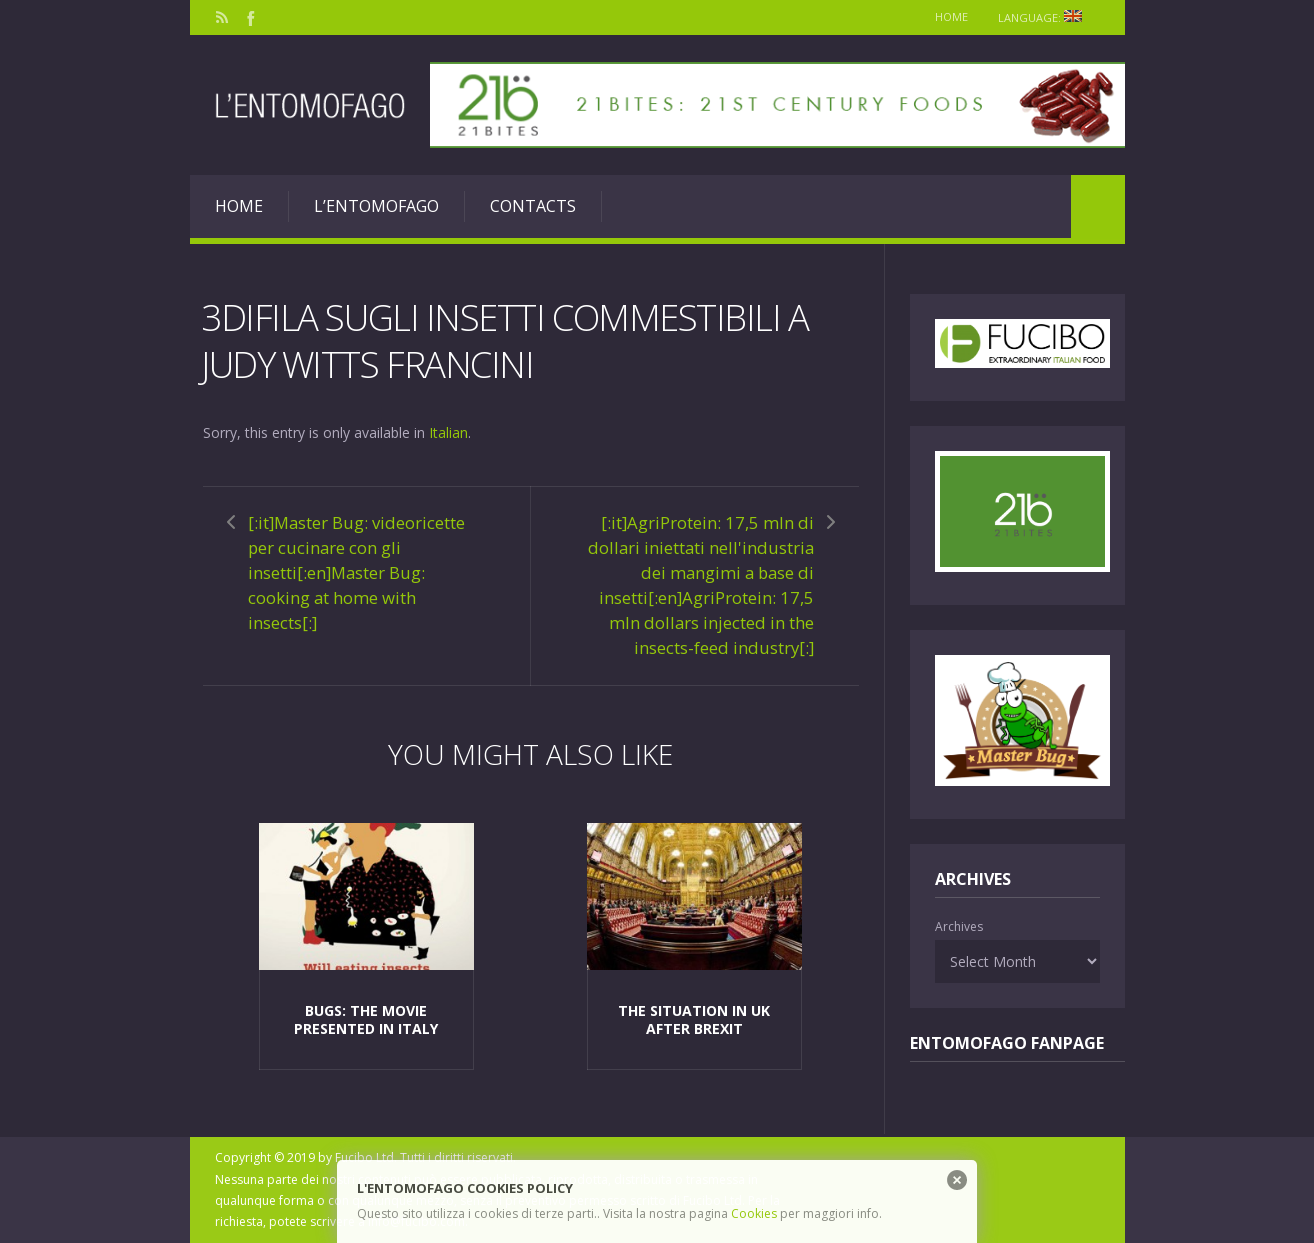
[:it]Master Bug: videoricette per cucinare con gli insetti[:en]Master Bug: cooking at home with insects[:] (356, 572)
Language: (1046, 17)
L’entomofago (376, 206)
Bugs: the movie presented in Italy (366, 1019)
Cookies (754, 1213)
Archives (959, 926)
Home (951, 16)
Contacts (533, 206)
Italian (448, 432)
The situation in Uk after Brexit (694, 1019)
